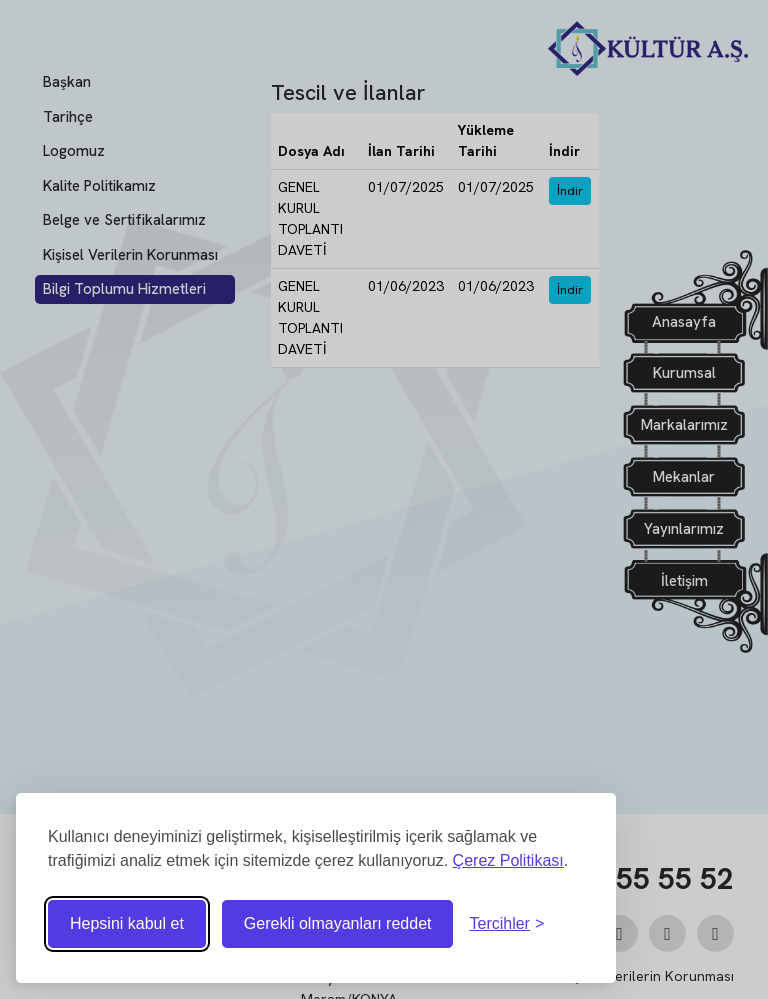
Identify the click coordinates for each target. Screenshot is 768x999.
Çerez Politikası (508, 860)
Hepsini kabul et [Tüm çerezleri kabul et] (127, 923)
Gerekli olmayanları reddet (338, 923)
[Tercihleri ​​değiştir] (506, 924)
